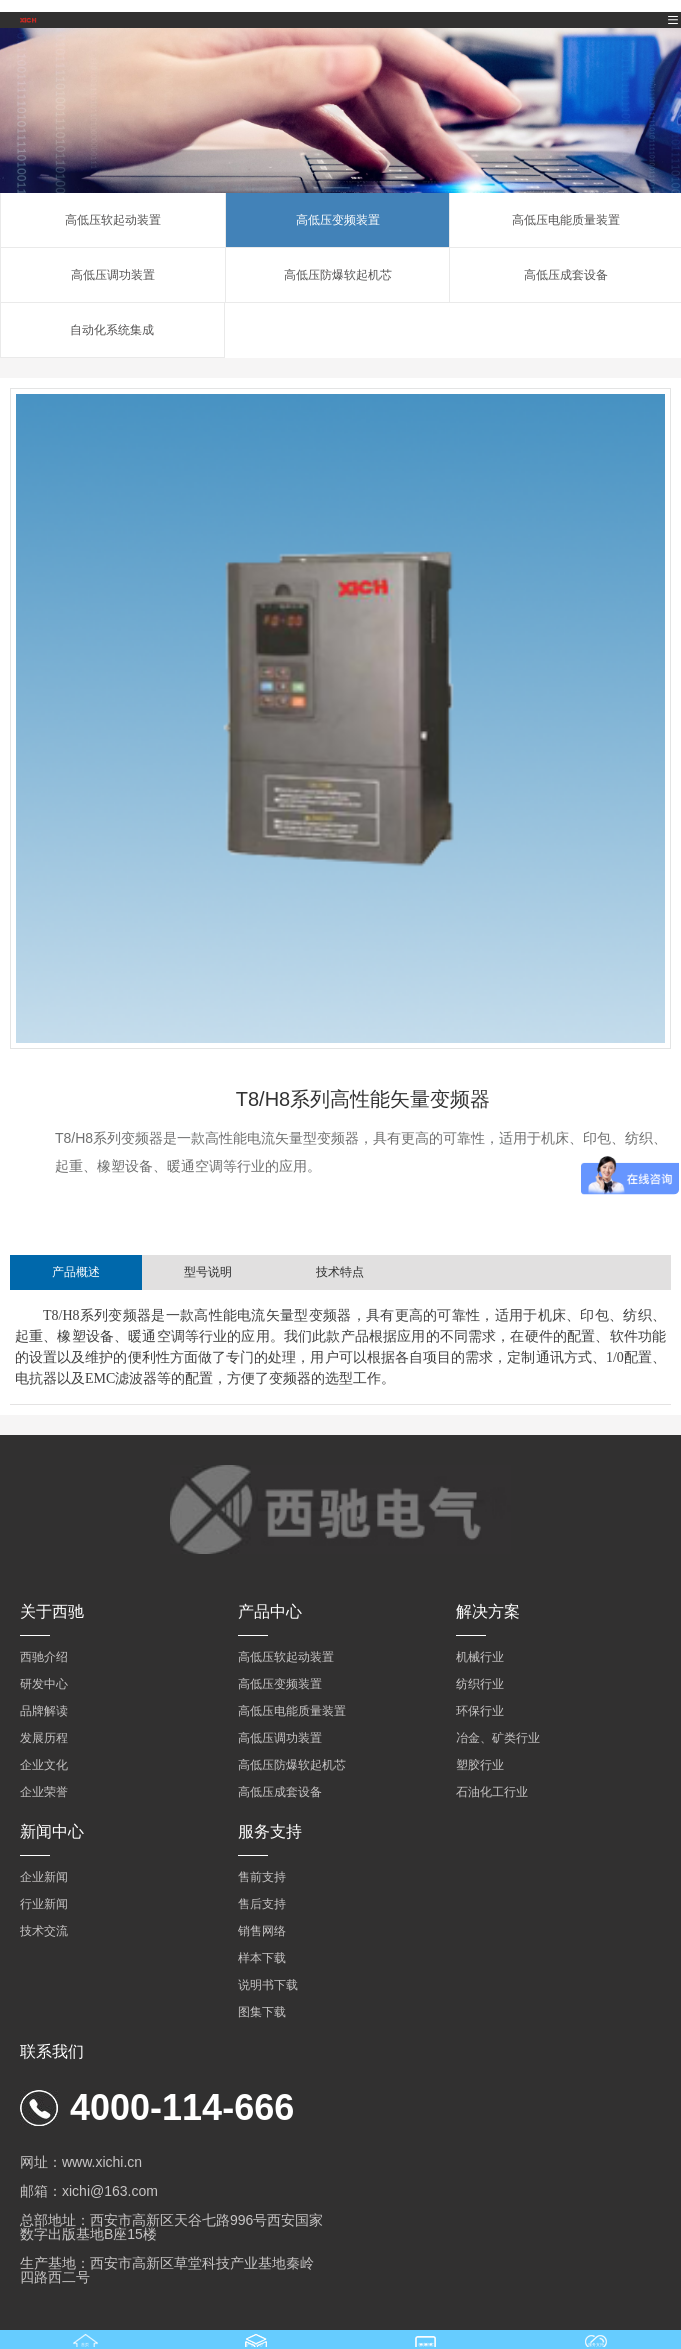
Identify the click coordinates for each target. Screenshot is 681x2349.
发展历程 (44, 1738)
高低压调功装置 (113, 275)
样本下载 (262, 1958)
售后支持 (262, 1904)
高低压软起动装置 (113, 220)
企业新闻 (44, 1877)
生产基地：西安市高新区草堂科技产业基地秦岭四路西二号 (167, 2270)
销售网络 (262, 1931)
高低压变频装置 (338, 220)
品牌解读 (44, 1711)
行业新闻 (44, 1904)
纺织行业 (480, 1684)
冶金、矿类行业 (498, 1738)
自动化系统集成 (112, 330)
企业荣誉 (44, 1792)
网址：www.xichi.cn (81, 2162)
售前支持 (262, 1877)
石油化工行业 (492, 1792)
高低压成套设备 (566, 275)
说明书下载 (268, 1985)
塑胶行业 (480, 1765)
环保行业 (480, 1711)
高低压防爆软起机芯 (338, 275)
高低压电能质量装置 (566, 220)
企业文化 (44, 1765)
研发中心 (44, 1684)
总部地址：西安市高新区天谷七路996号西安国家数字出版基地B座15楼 (171, 2227)
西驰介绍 (44, 1657)
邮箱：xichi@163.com (89, 2191)
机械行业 (480, 1657)
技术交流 (44, 1931)
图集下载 (262, 2012)
